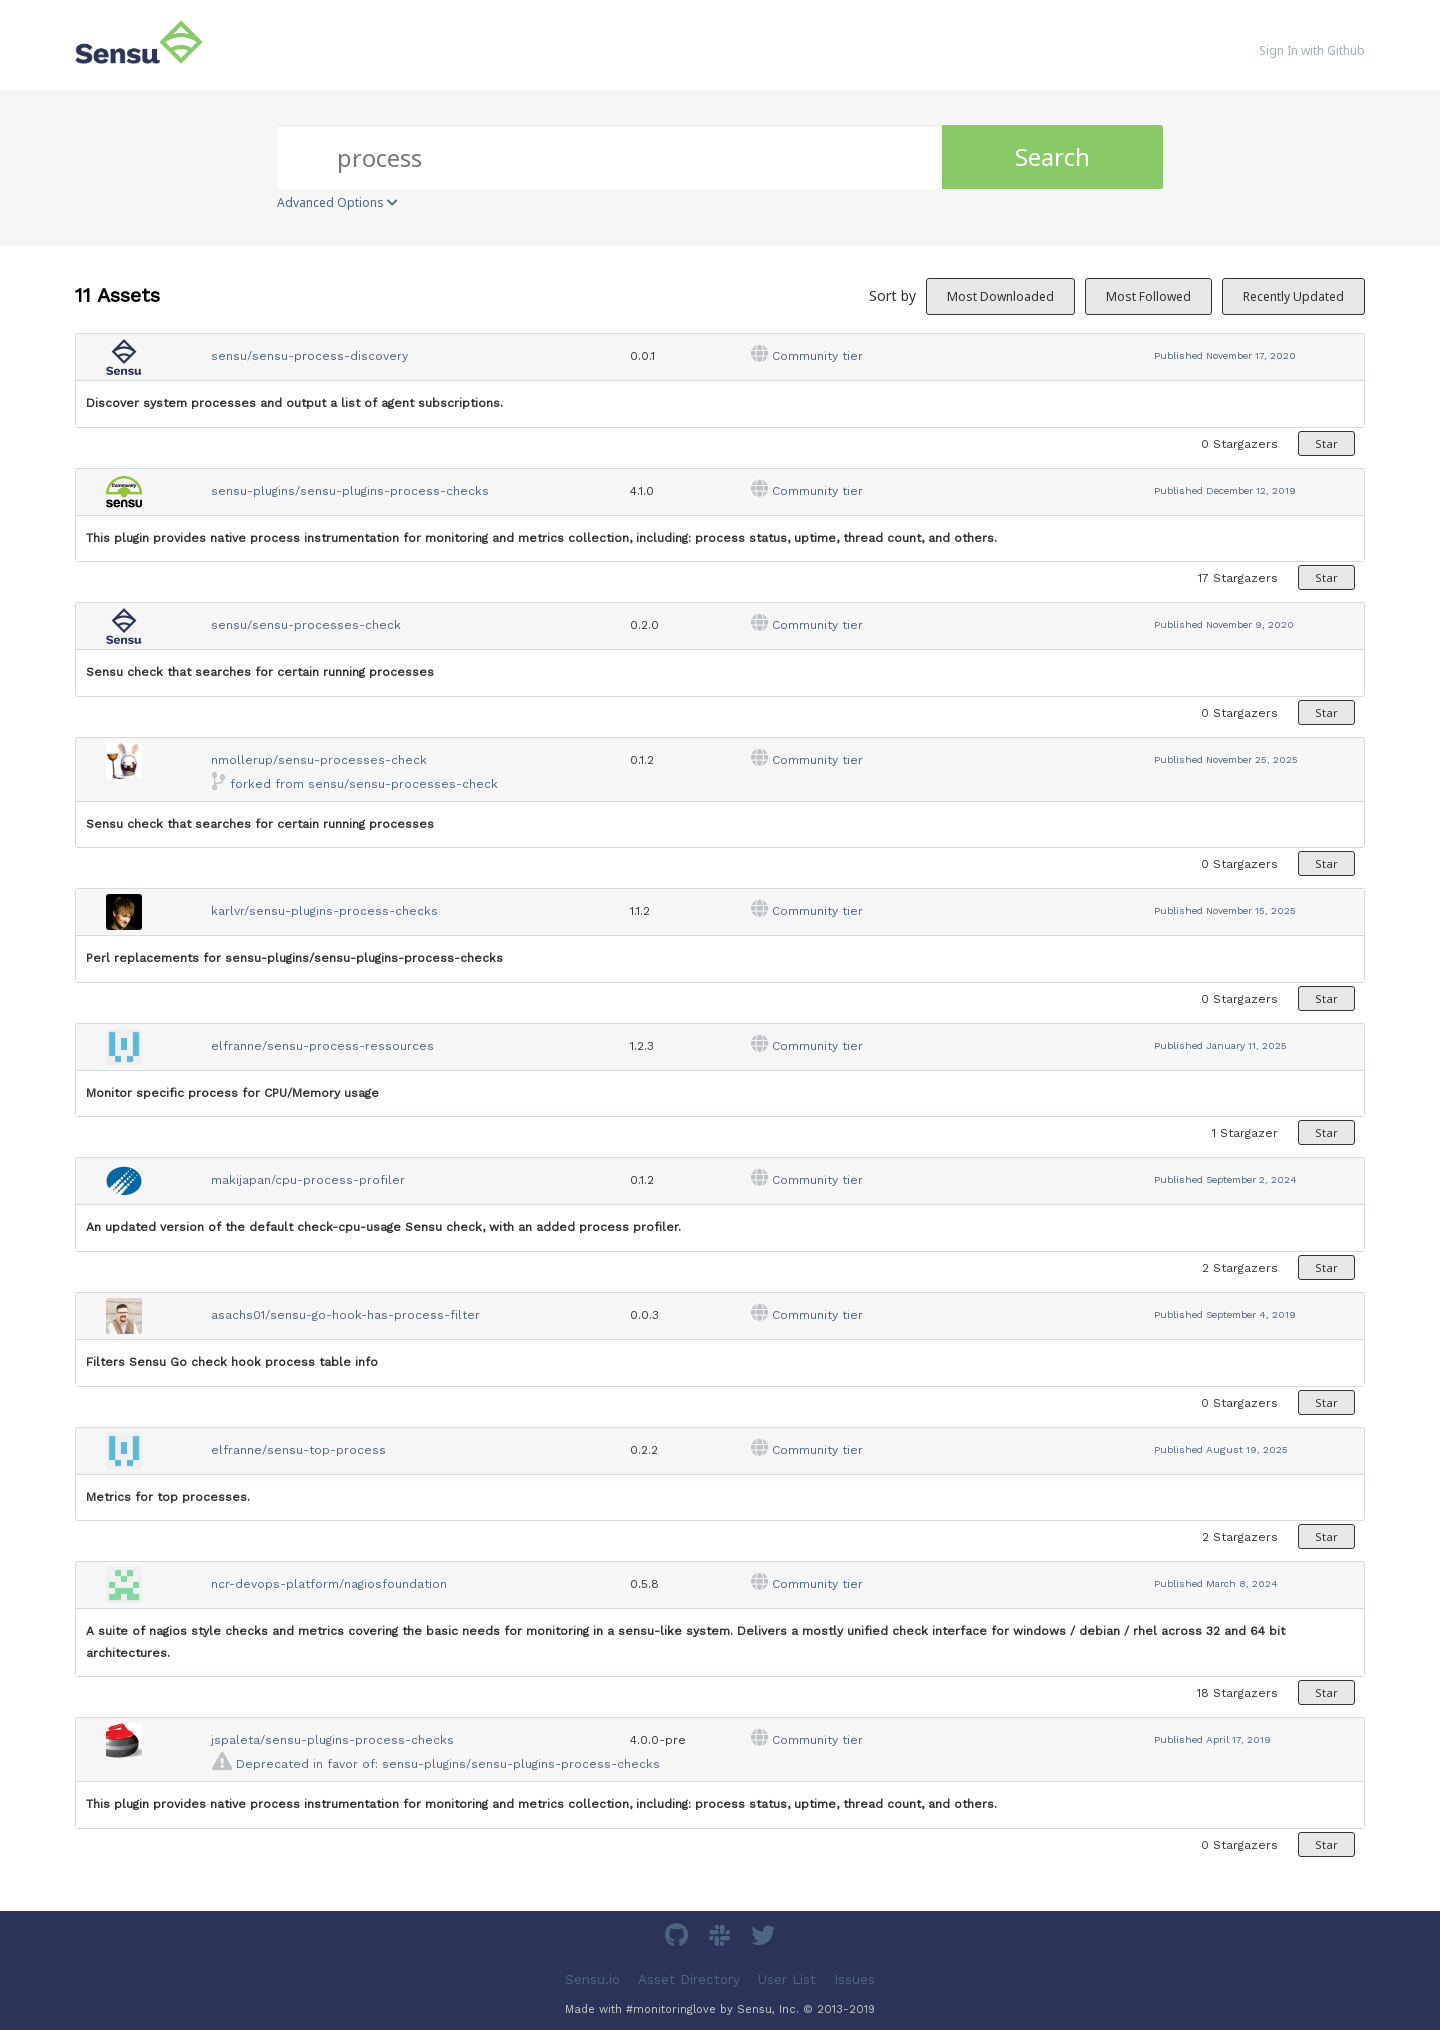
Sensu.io (592, 1979)
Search (1052, 156)
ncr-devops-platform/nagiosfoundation (329, 1584)
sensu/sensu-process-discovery (309, 356)
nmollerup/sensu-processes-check (319, 760)
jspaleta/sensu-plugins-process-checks (332, 1740)
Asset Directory (689, 1979)
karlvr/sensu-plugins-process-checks (324, 911)
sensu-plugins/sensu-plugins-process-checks (350, 491)
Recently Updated (1293, 296)
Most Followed (1148, 296)
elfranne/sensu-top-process (298, 1450)
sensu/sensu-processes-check (306, 625)
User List (787, 1979)
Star (1326, 443)
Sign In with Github (1312, 50)
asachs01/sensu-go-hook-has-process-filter (345, 1315)
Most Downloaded (1000, 296)
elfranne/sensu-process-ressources (322, 1046)
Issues (854, 1979)
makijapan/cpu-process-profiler (308, 1180)
